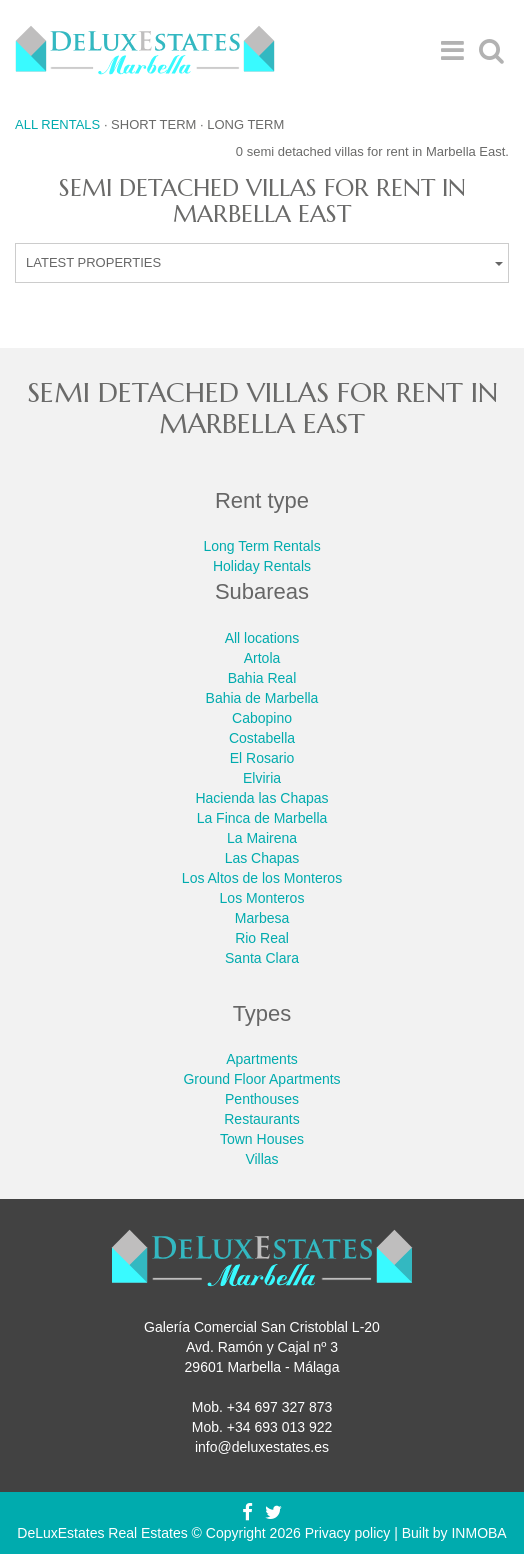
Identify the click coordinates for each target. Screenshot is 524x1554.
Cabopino (262, 718)
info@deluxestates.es (262, 1447)
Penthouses (262, 1099)
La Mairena (262, 838)
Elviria (262, 778)
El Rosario (262, 758)
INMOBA (478, 1533)
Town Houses (262, 1139)
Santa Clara (262, 958)
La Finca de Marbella (262, 818)
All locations (262, 638)
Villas (261, 1159)
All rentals (57, 124)
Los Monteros (262, 898)
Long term (245, 124)
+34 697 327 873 (280, 1407)
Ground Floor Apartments (261, 1079)
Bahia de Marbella (262, 698)
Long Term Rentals (261, 546)
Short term (153, 124)
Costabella (262, 738)
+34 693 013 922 (280, 1427)
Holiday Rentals (262, 566)
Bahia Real (262, 678)
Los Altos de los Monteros (262, 878)
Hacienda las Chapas (261, 798)
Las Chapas (262, 858)
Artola (262, 658)
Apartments (262, 1059)
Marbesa (262, 918)
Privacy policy (348, 1533)
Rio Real (262, 938)
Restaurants (261, 1119)
